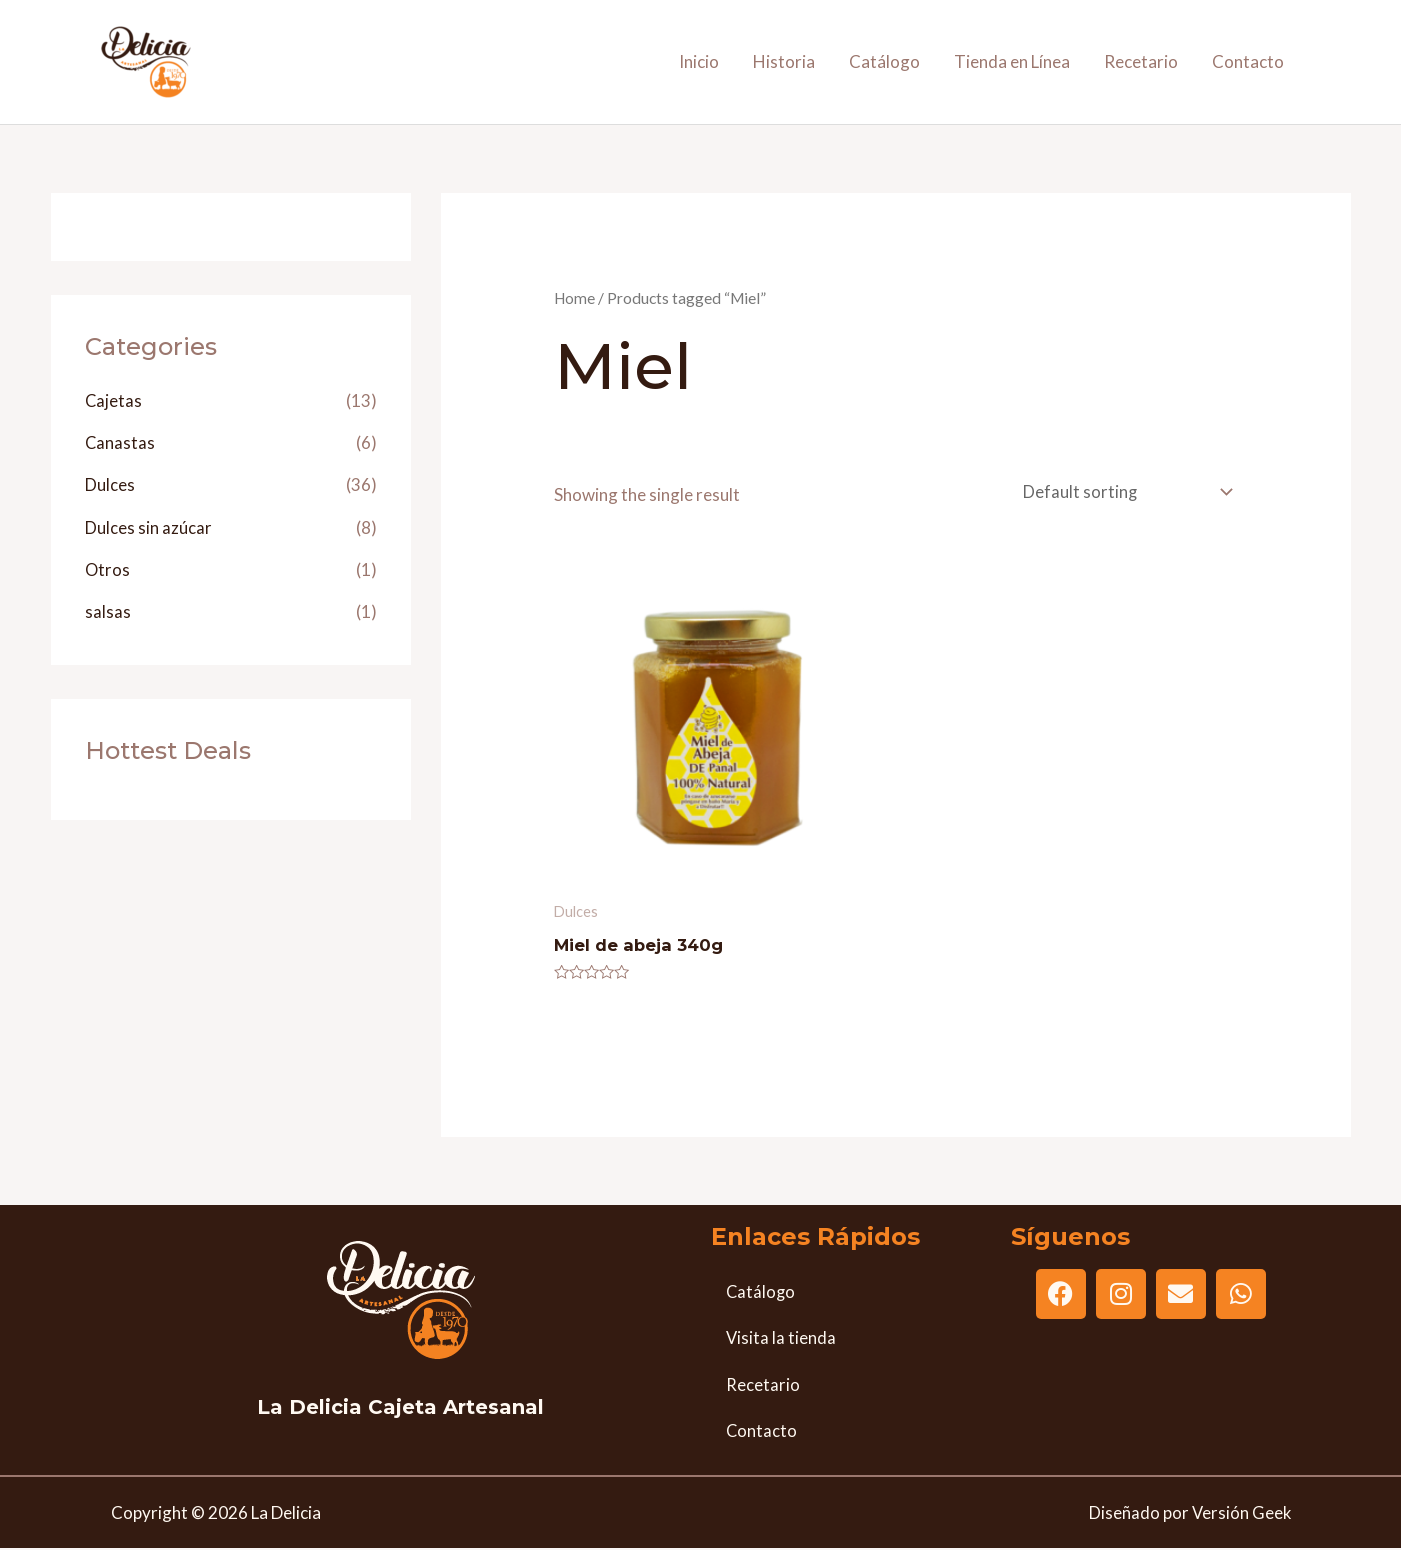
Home (575, 298)
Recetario (1141, 61)
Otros (108, 569)
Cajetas (114, 400)
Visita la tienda (781, 1341)
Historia (784, 61)
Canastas (120, 442)
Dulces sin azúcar (148, 527)
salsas (108, 611)
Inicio (699, 61)
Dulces (110, 484)
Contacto (1248, 61)
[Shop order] (1122, 493)
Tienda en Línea (1012, 61)
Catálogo (884, 61)
